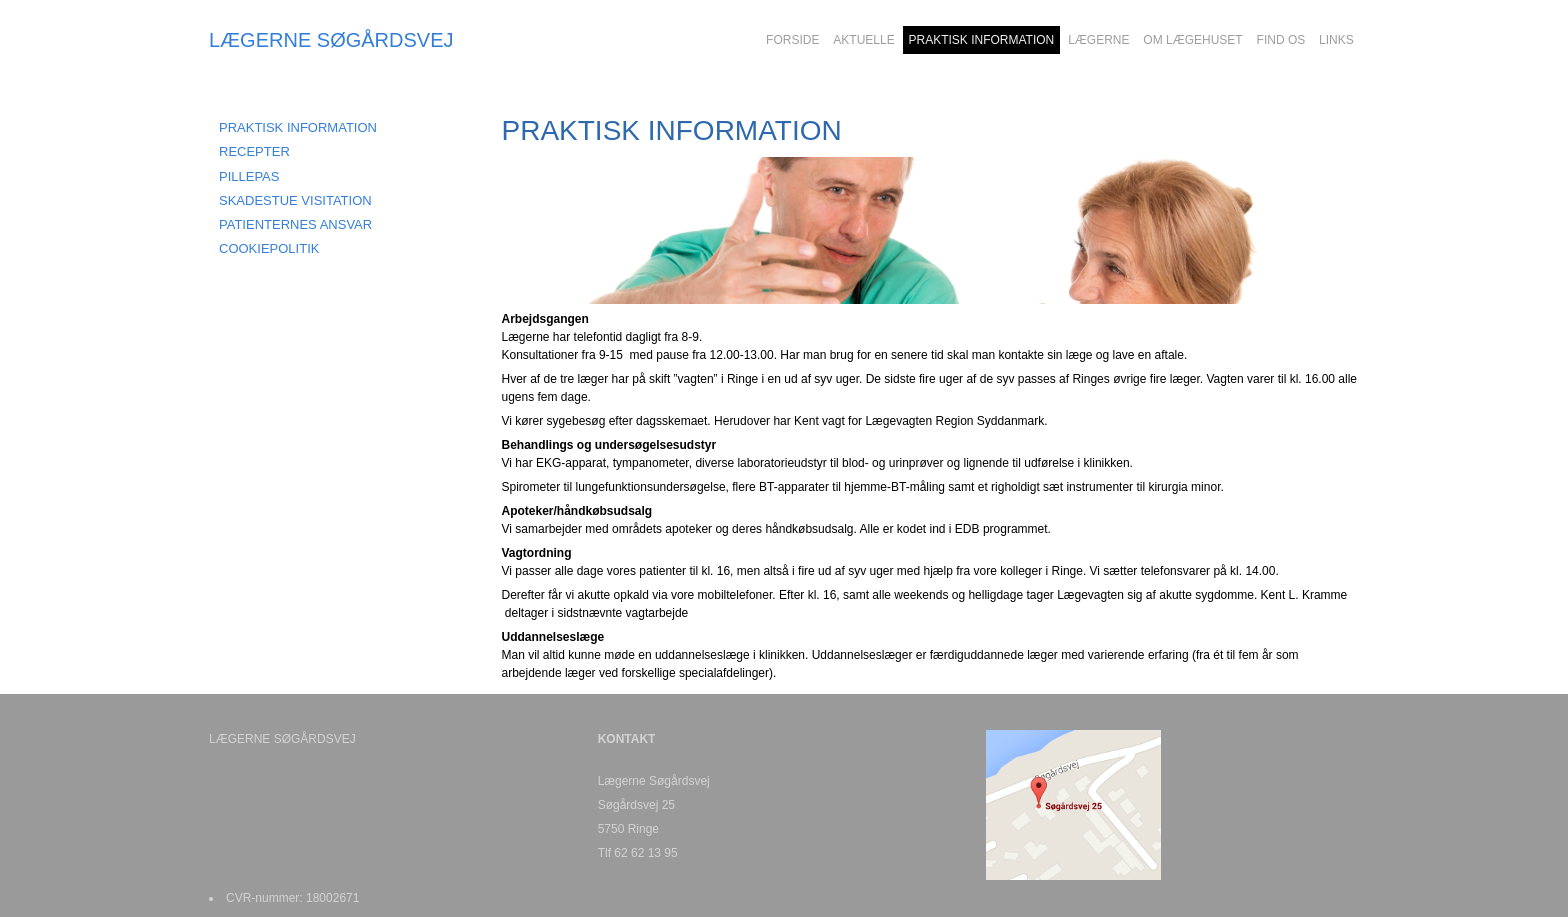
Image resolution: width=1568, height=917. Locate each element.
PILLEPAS (249, 176)
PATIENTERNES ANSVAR (295, 224)
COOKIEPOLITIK (269, 248)
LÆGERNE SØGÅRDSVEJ (331, 40)
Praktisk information (298, 127)
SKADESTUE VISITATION (295, 200)
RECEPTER (254, 151)
